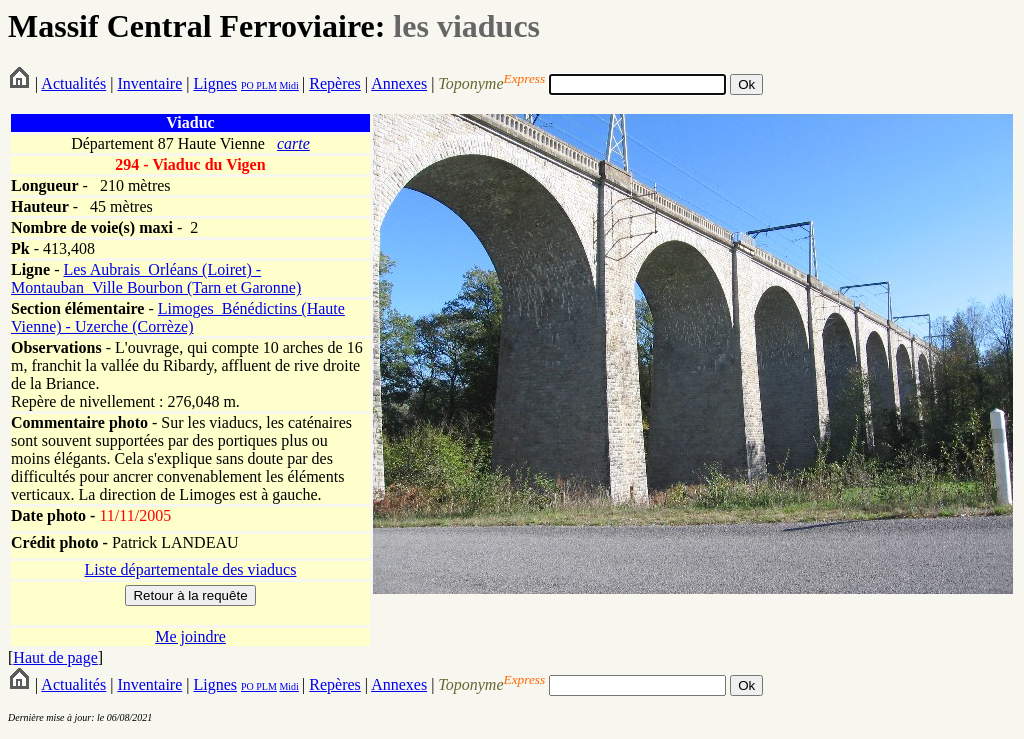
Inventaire (149, 83)
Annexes (399, 83)
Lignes (215, 83)
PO (247, 85)
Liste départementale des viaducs (191, 569)
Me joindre (190, 636)
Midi (288, 85)
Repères (335, 83)
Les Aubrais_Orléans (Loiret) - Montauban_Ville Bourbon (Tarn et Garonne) (156, 278)
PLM (265, 85)
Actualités (73, 83)
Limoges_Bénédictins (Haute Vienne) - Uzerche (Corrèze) (178, 317)
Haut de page (55, 657)
